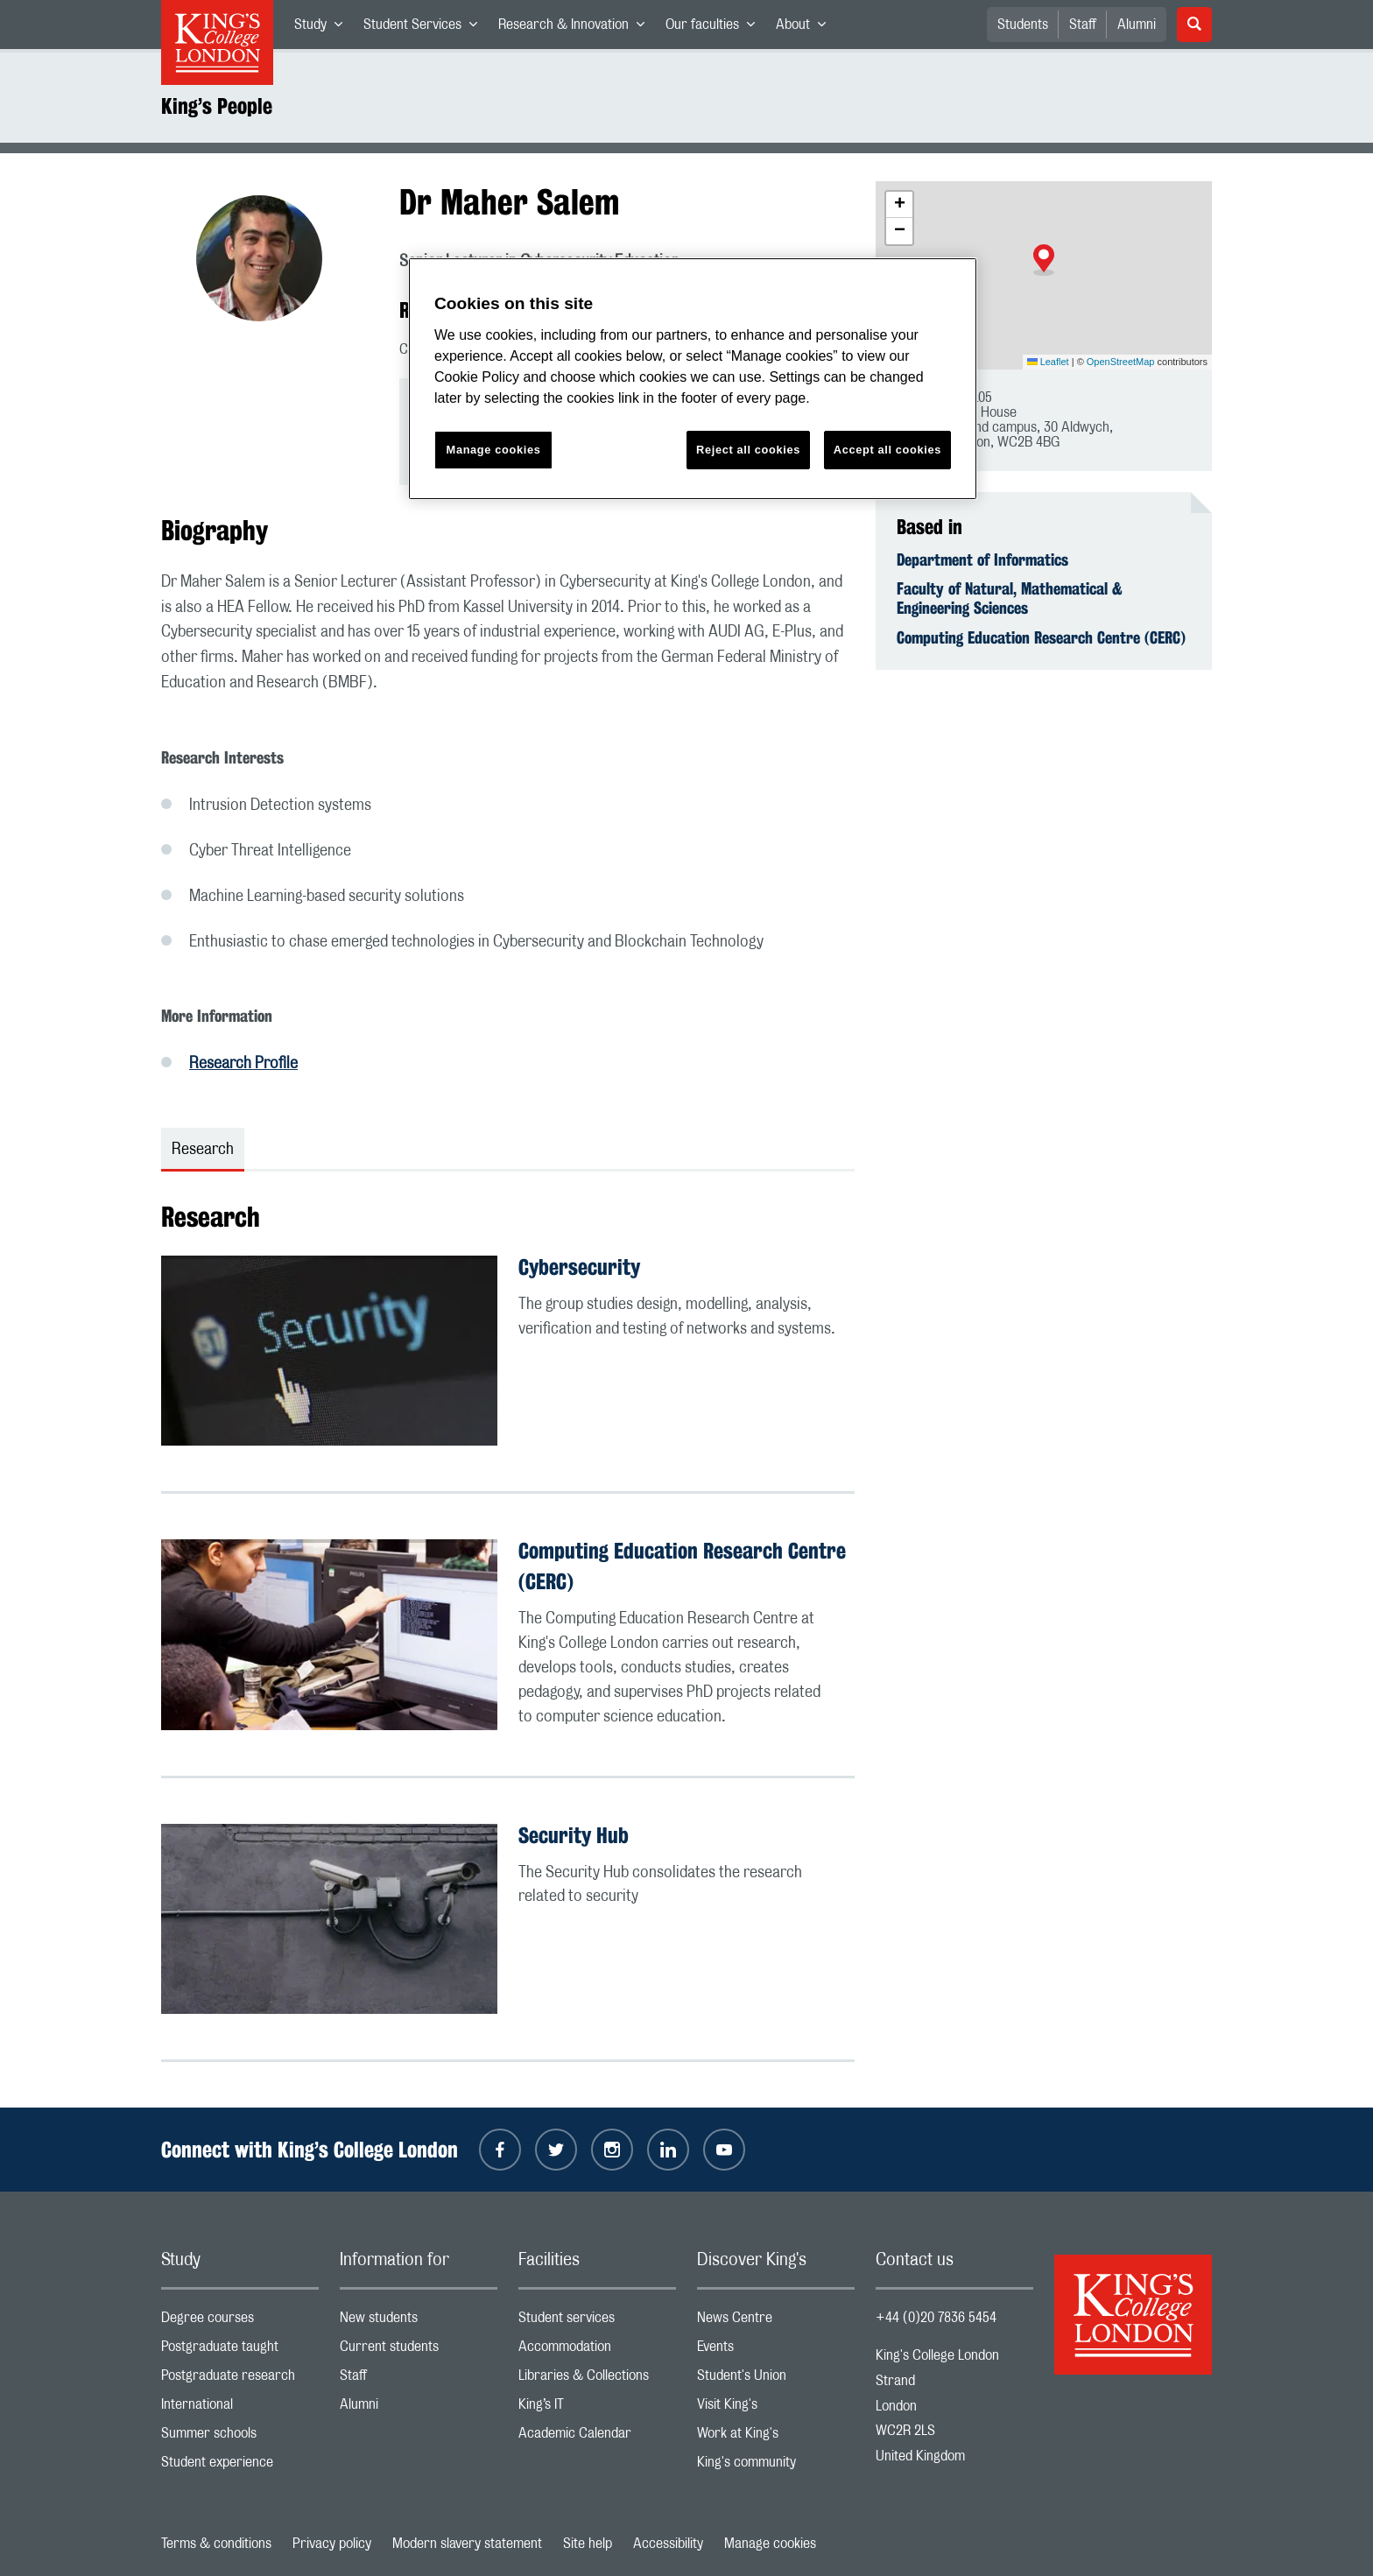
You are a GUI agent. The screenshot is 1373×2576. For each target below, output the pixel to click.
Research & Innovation (576, 28)
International (240, 2408)
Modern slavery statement (467, 2544)
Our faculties (715, 28)
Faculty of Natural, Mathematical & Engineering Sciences (1010, 598)
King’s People (216, 106)
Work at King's (776, 2437)
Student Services (425, 28)
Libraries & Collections (597, 2379)
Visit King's (776, 2408)
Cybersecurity (579, 1267)
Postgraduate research (240, 2379)
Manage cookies (770, 2544)
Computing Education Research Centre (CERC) (1041, 637)
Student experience (240, 2466)
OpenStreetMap (1121, 361)
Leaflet (1048, 361)
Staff (1082, 25)
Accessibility (668, 2544)
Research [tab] (203, 1150)
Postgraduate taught (240, 2350)
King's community (776, 2466)
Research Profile (243, 1064)
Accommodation (597, 2350)
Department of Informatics (982, 559)
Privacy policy (331, 2544)
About (806, 28)
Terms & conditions (216, 2544)
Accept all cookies (887, 449)
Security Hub (573, 1835)
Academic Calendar (597, 2437)
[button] (1043, 260)
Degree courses (240, 2322)
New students (418, 2322)
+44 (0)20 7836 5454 (936, 2318)
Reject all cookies (748, 449)
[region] (692, 378)
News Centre (776, 2322)
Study (323, 28)
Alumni (1136, 25)
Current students (418, 2350)
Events (776, 2350)
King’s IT (597, 2408)
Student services (597, 2322)
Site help (587, 2544)
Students (1022, 25)
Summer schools (240, 2437)
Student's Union (776, 2379)
